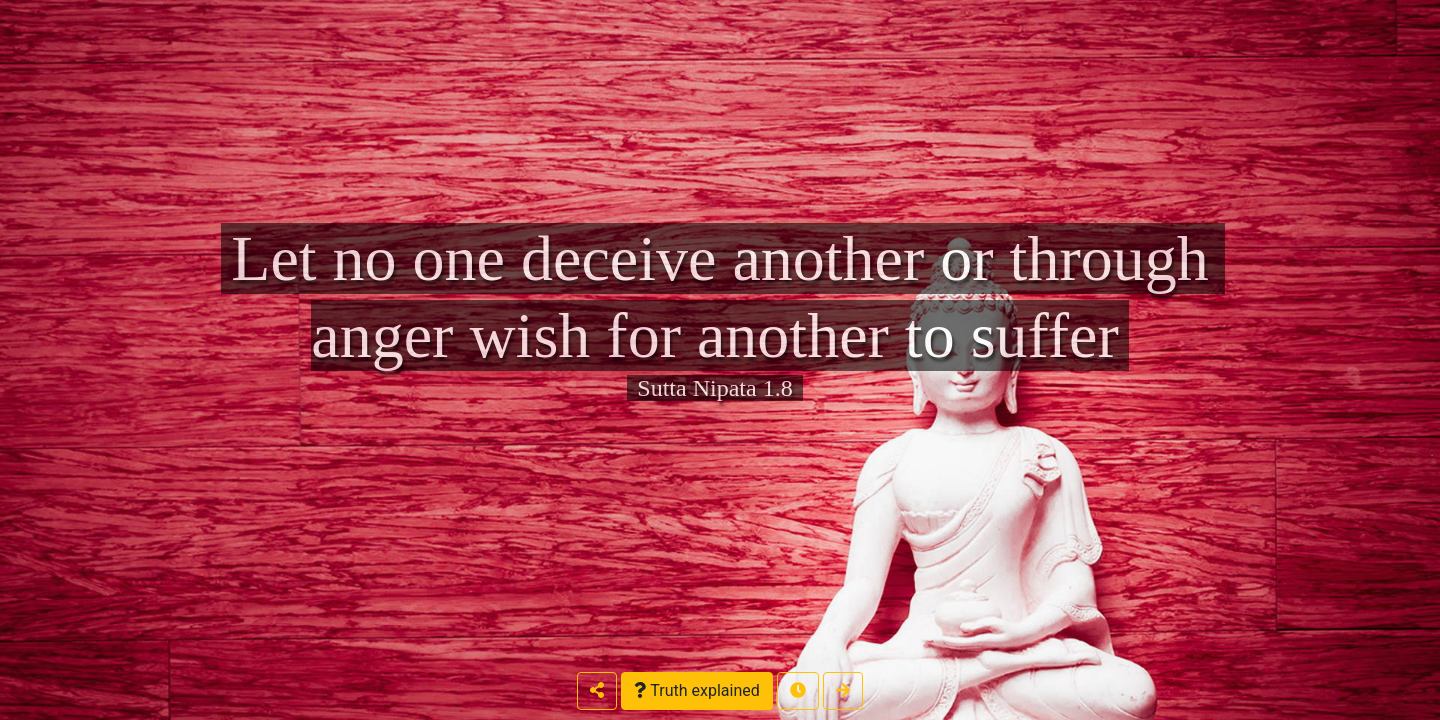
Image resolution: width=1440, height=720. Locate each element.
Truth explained (696, 690)
